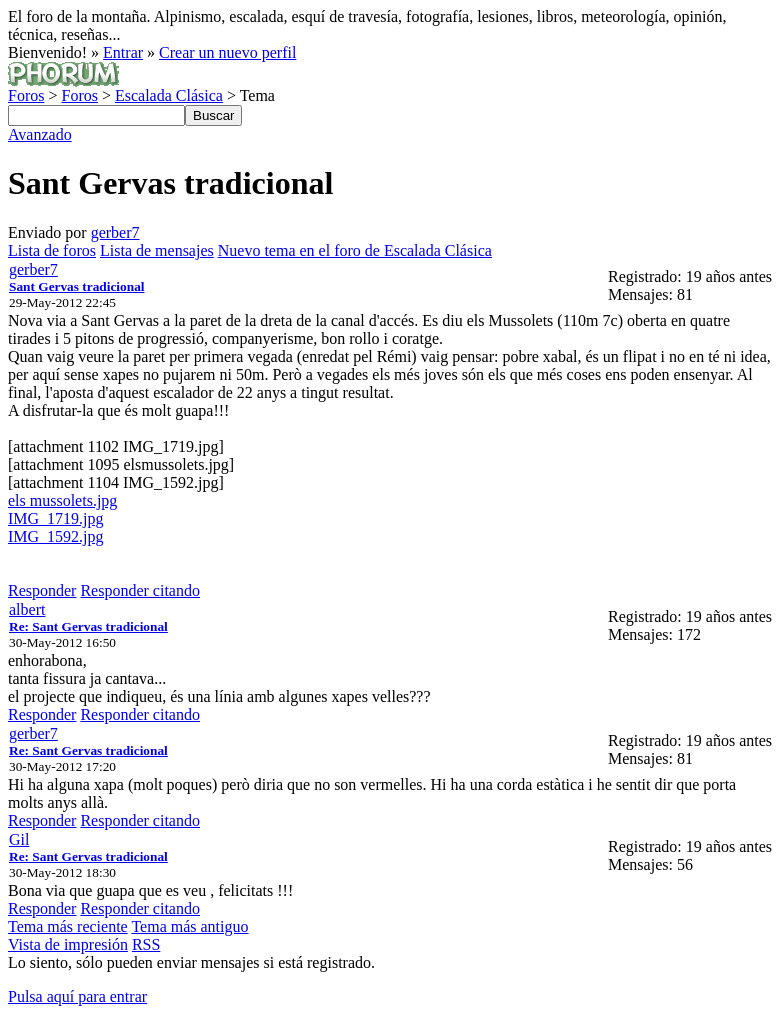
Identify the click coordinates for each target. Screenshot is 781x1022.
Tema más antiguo (189, 926)
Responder (42, 590)
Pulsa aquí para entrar (77, 996)
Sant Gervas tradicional (77, 286)
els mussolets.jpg (62, 500)
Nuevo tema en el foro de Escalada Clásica (355, 250)
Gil (19, 839)
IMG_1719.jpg (56, 518)
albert (27, 609)
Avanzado (40, 134)
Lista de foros (52, 250)
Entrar (123, 52)
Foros (26, 95)
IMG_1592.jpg (56, 536)
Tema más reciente (68, 926)
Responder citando (140, 590)
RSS (146, 944)
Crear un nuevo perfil (227, 52)
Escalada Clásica (169, 95)
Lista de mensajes (157, 250)
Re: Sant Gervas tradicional (88, 626)
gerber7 (115, 232)
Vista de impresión (68, 944)
